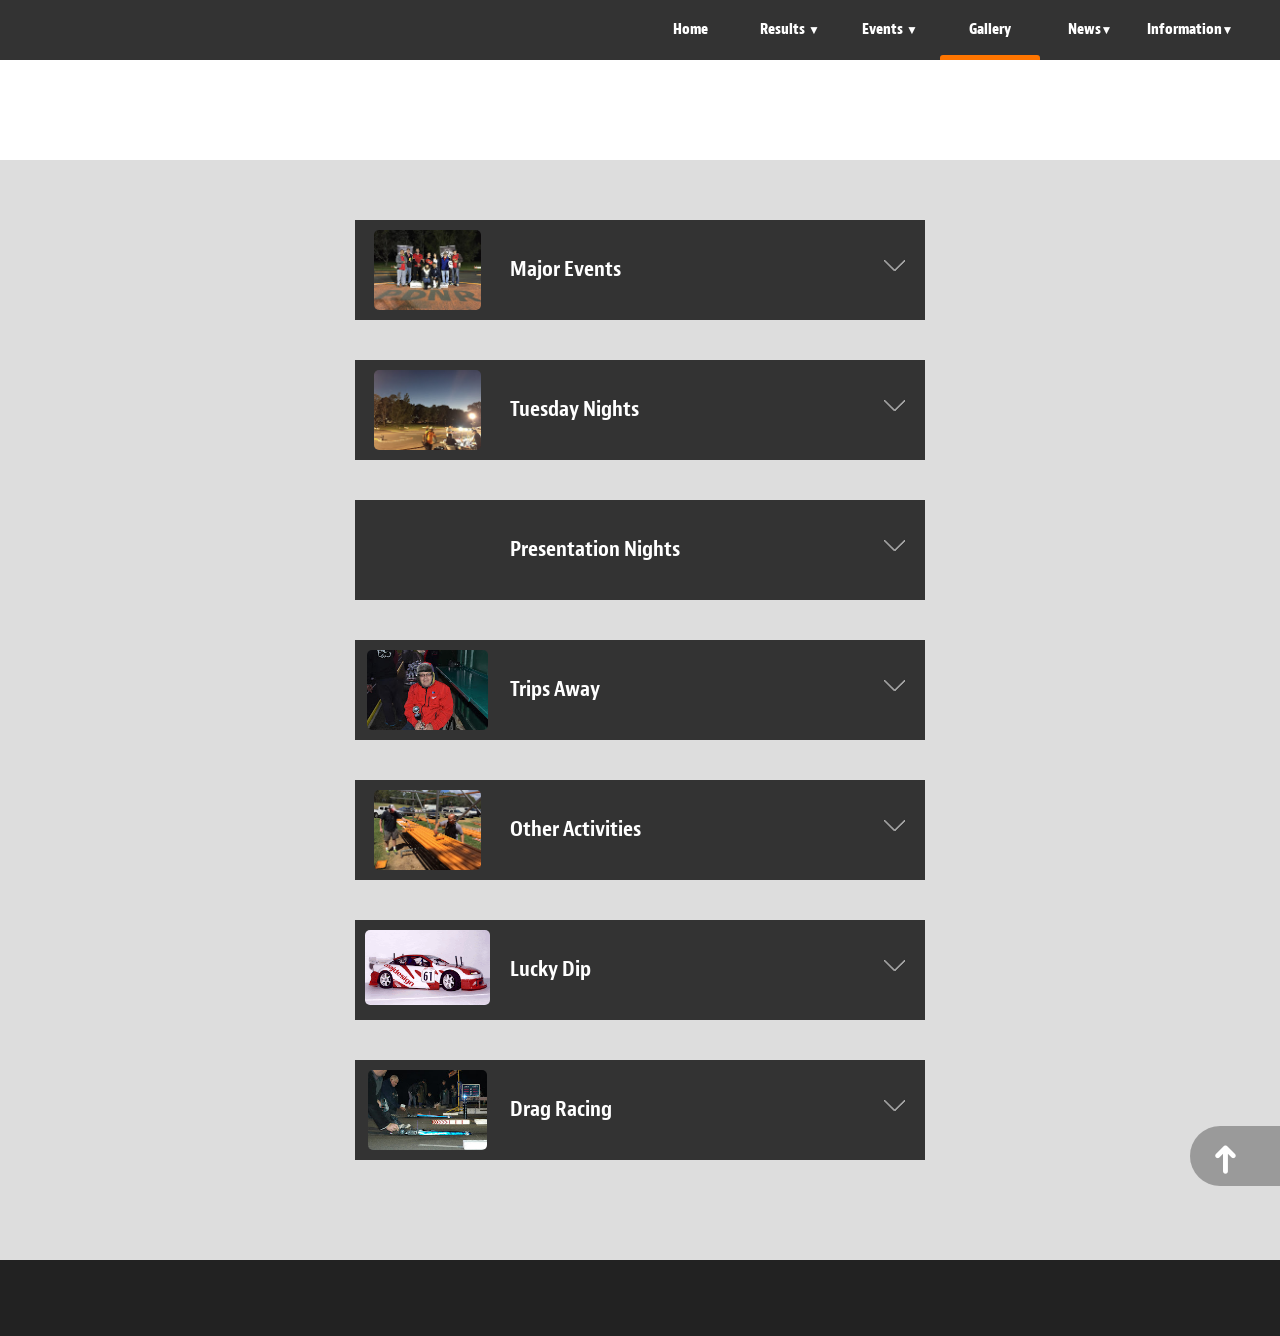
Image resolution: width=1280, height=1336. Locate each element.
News (1084, 29)
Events (884, 29)
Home (690, 29)
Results (784, 29)
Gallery (990, 29)
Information (1184, 29)
